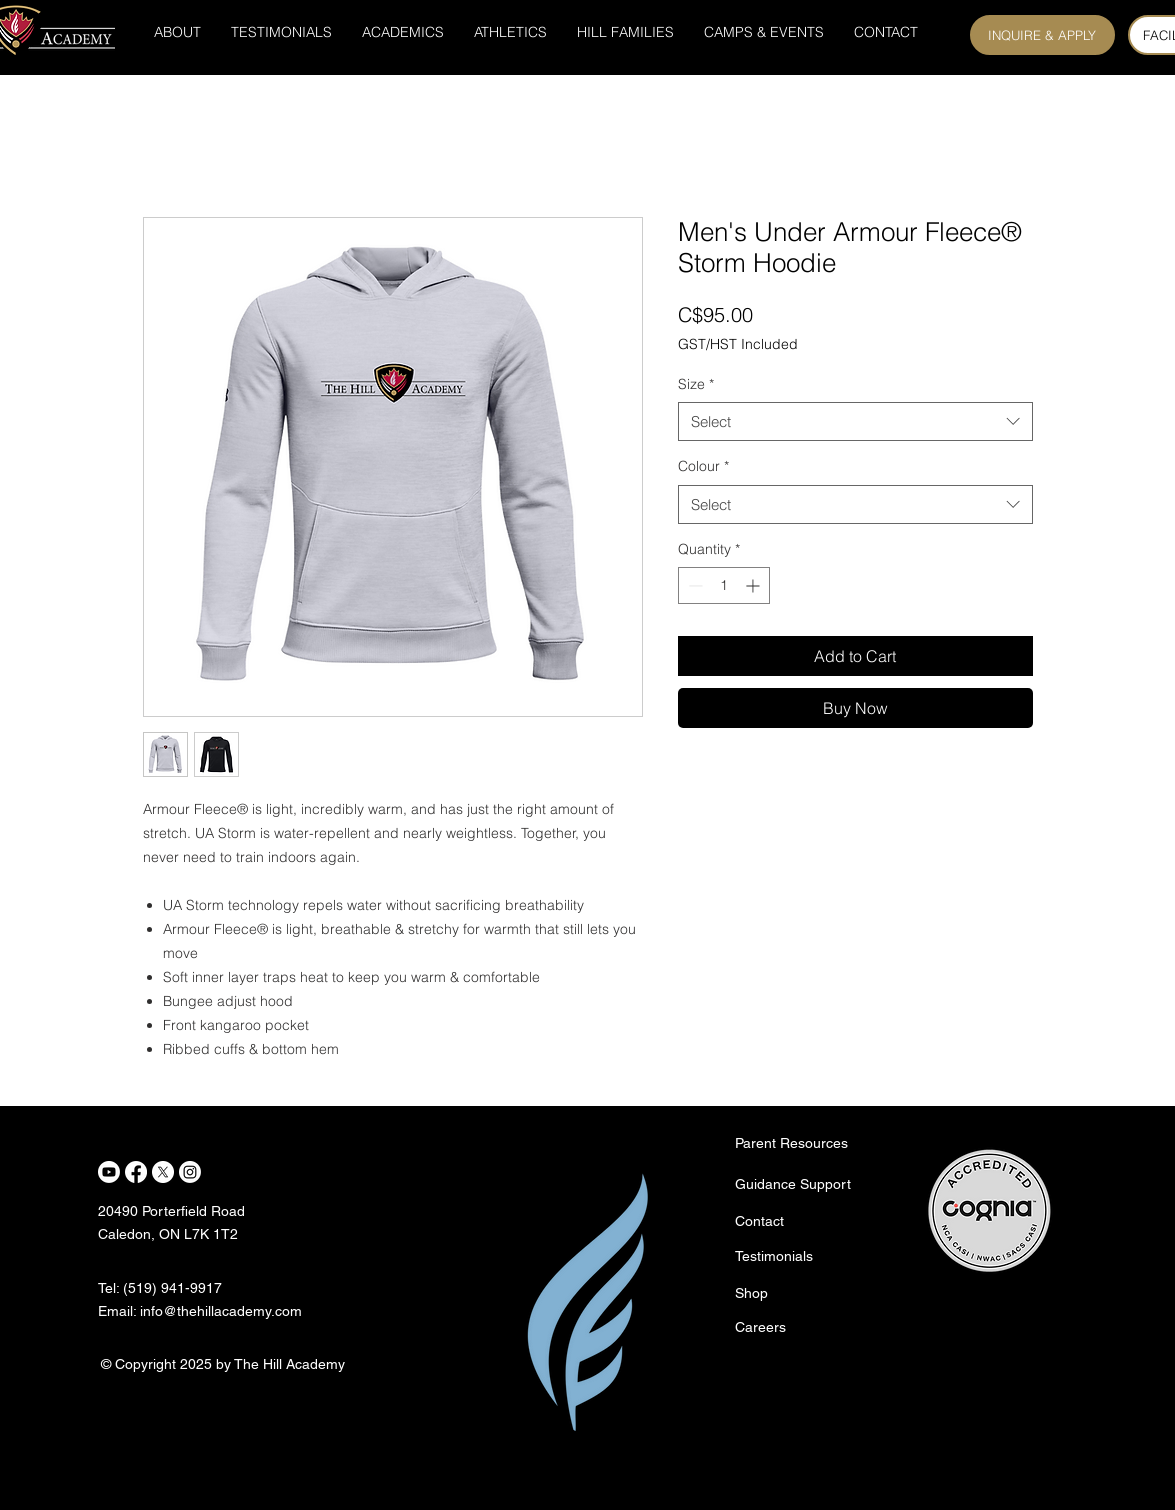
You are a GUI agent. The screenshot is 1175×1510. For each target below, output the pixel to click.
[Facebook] (136, 1172)
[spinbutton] (724, 585)
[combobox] (855, 421)
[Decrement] (693, 585)
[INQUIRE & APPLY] (1042, 35)
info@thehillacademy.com (221, 1311)
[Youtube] (109, 1172)
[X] (163, 1172)
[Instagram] (190, 1172)
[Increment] (754, 585)
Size (696, 384)
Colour (703, 466)
